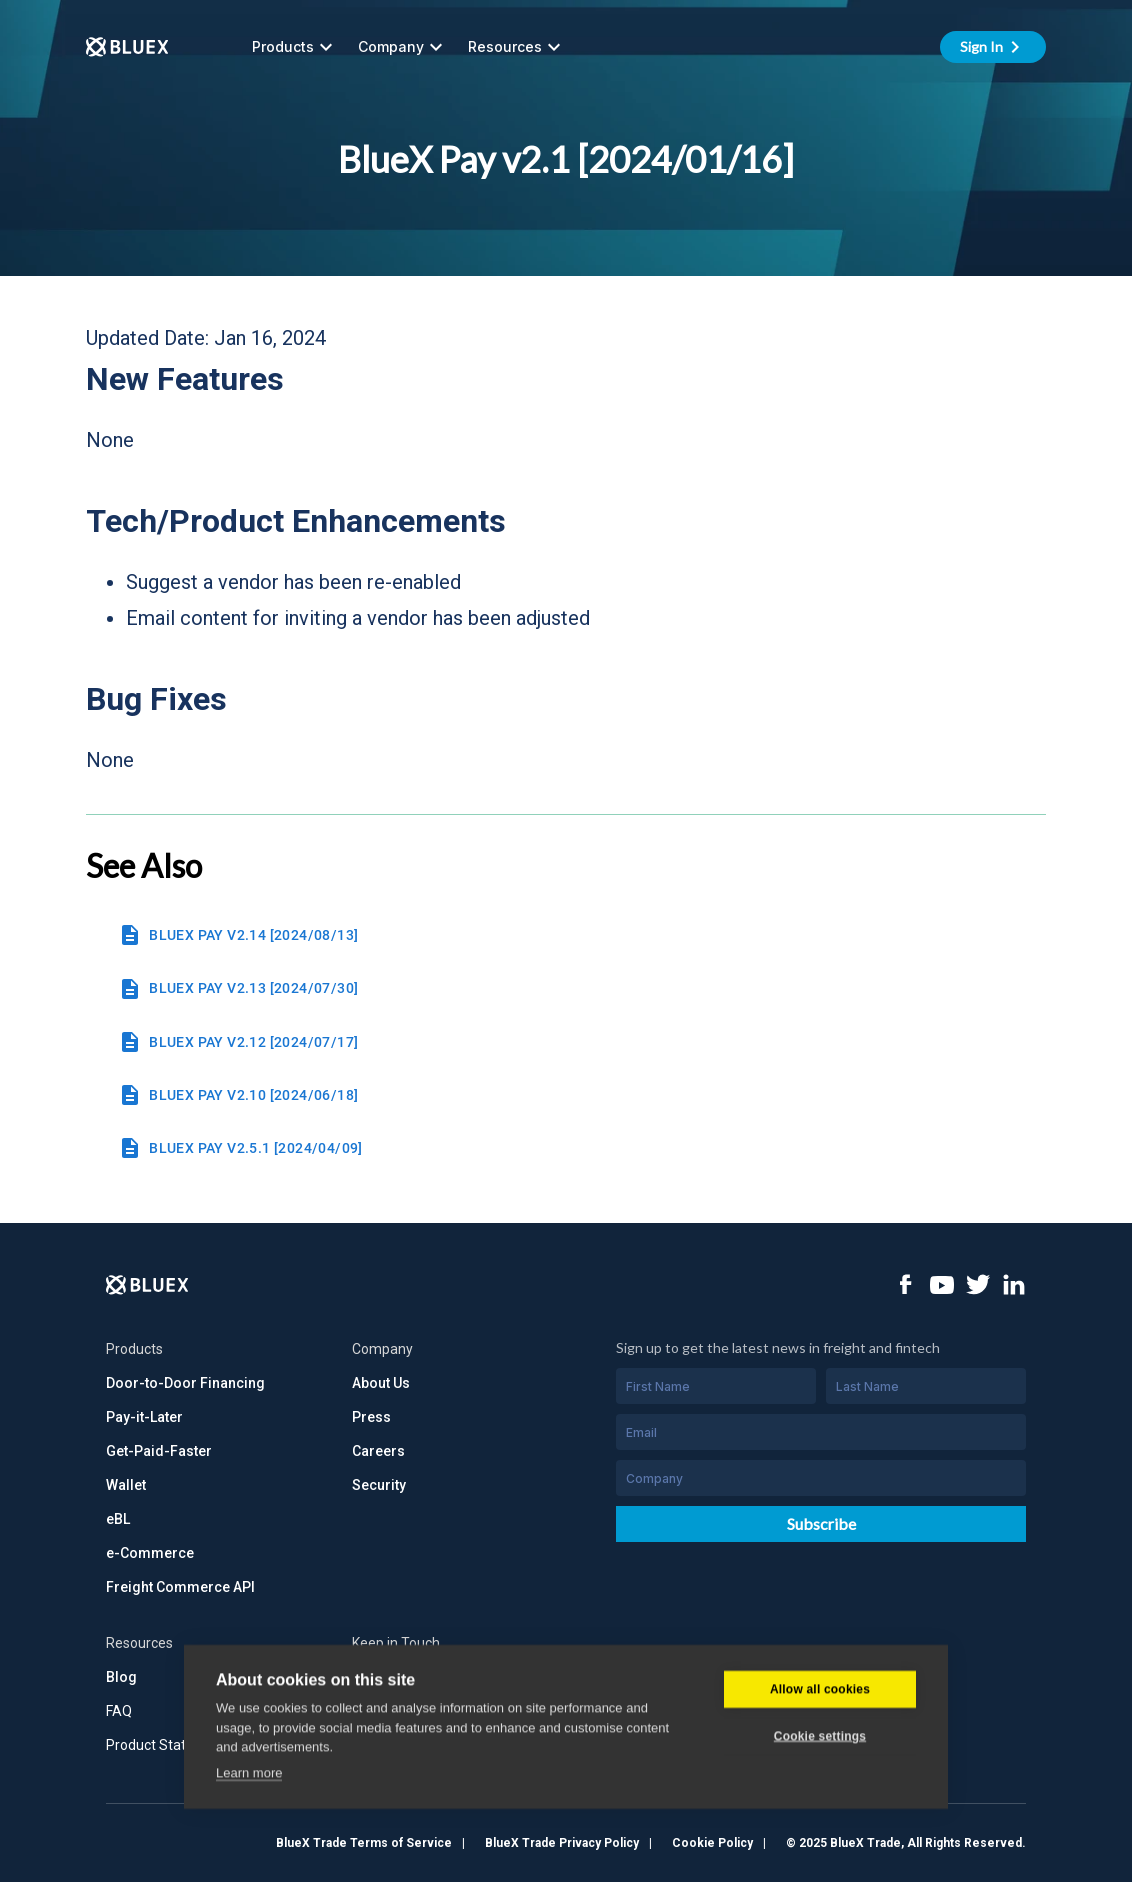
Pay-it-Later (144, 1417)
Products (295, 47)
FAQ (119, 1711)
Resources (517, 47)
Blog (121, 1677)
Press (371, 1417)
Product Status (153, 1745)
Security (379, 1485)
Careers (378, 1451)
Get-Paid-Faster (159, 1451)
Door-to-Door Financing (185, 1383)
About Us (381, 1383)
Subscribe (821, 1523)
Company (403, 47)
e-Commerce (150, 1553)
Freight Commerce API (180, 1587)
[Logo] (147, 1285)
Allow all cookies (820, 1832)
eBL (118, 1519)
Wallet (126, 1485)
